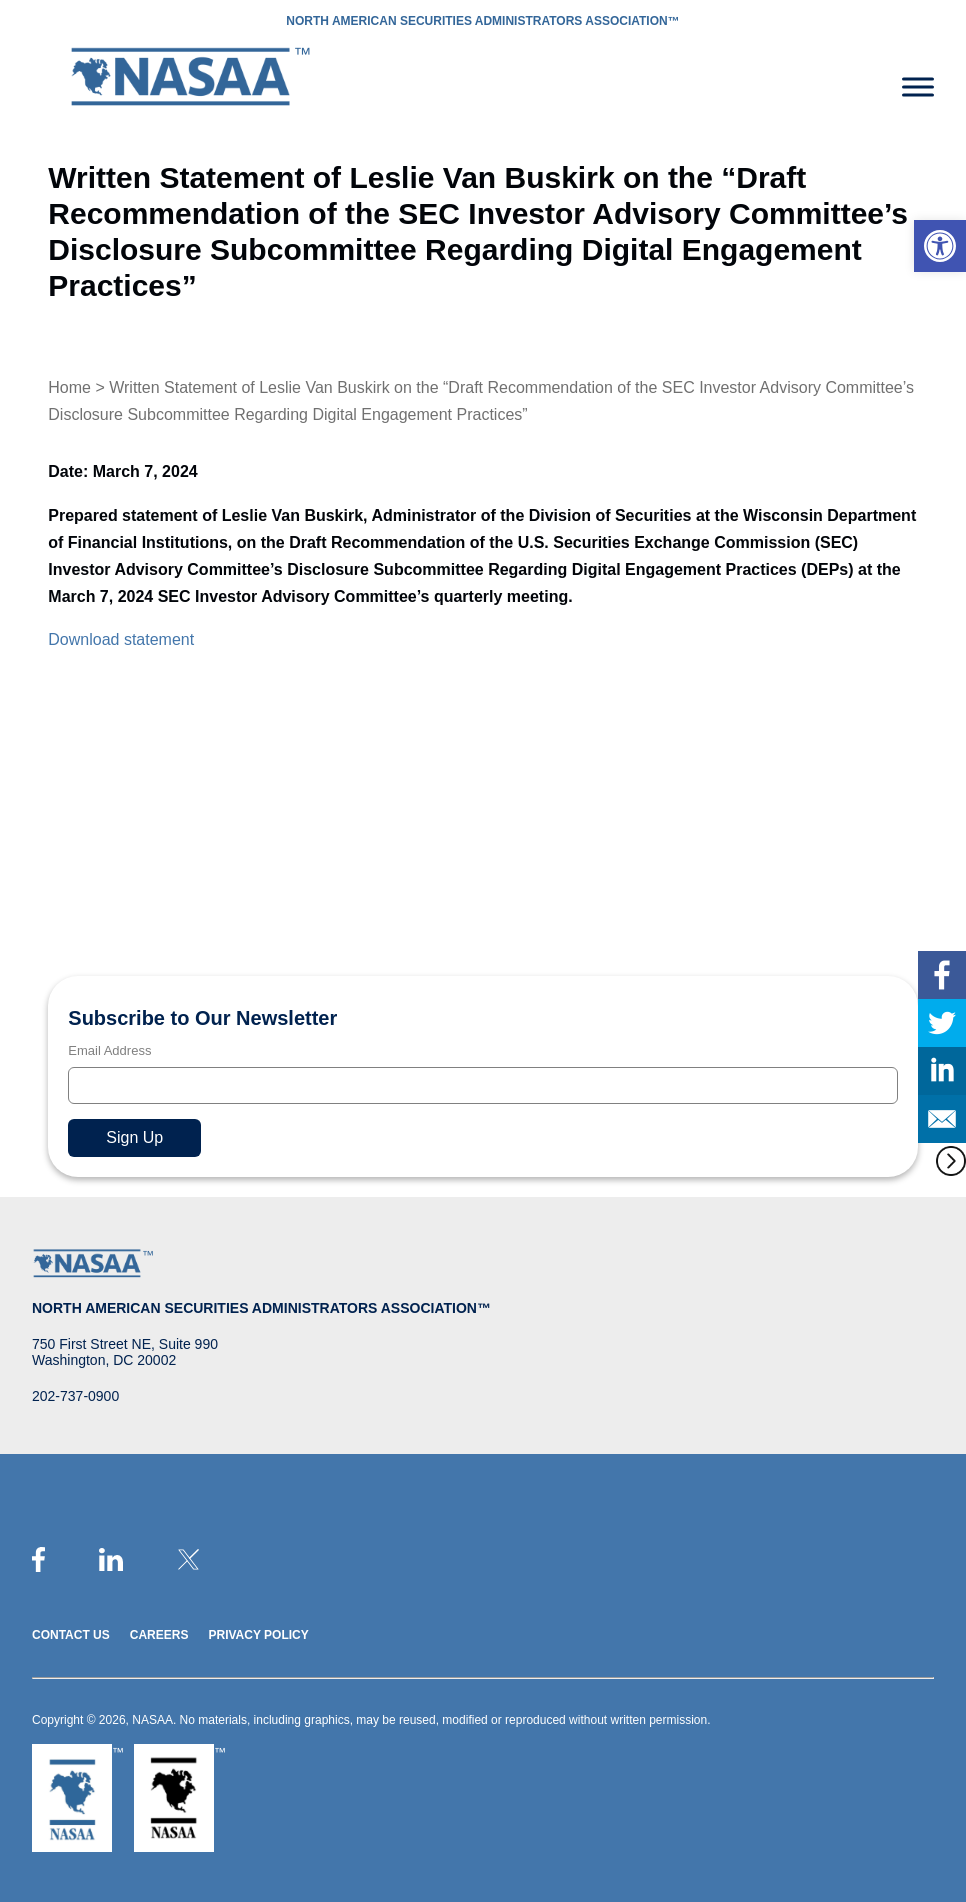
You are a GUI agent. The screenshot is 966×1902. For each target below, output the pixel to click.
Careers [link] (159, 1635)
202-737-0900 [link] (75, 1396)
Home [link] (69, 387)
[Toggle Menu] (918, 86)
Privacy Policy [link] (258, 1635)
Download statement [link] (121, 639)
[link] (940, 246)
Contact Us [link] (71, 1635)
